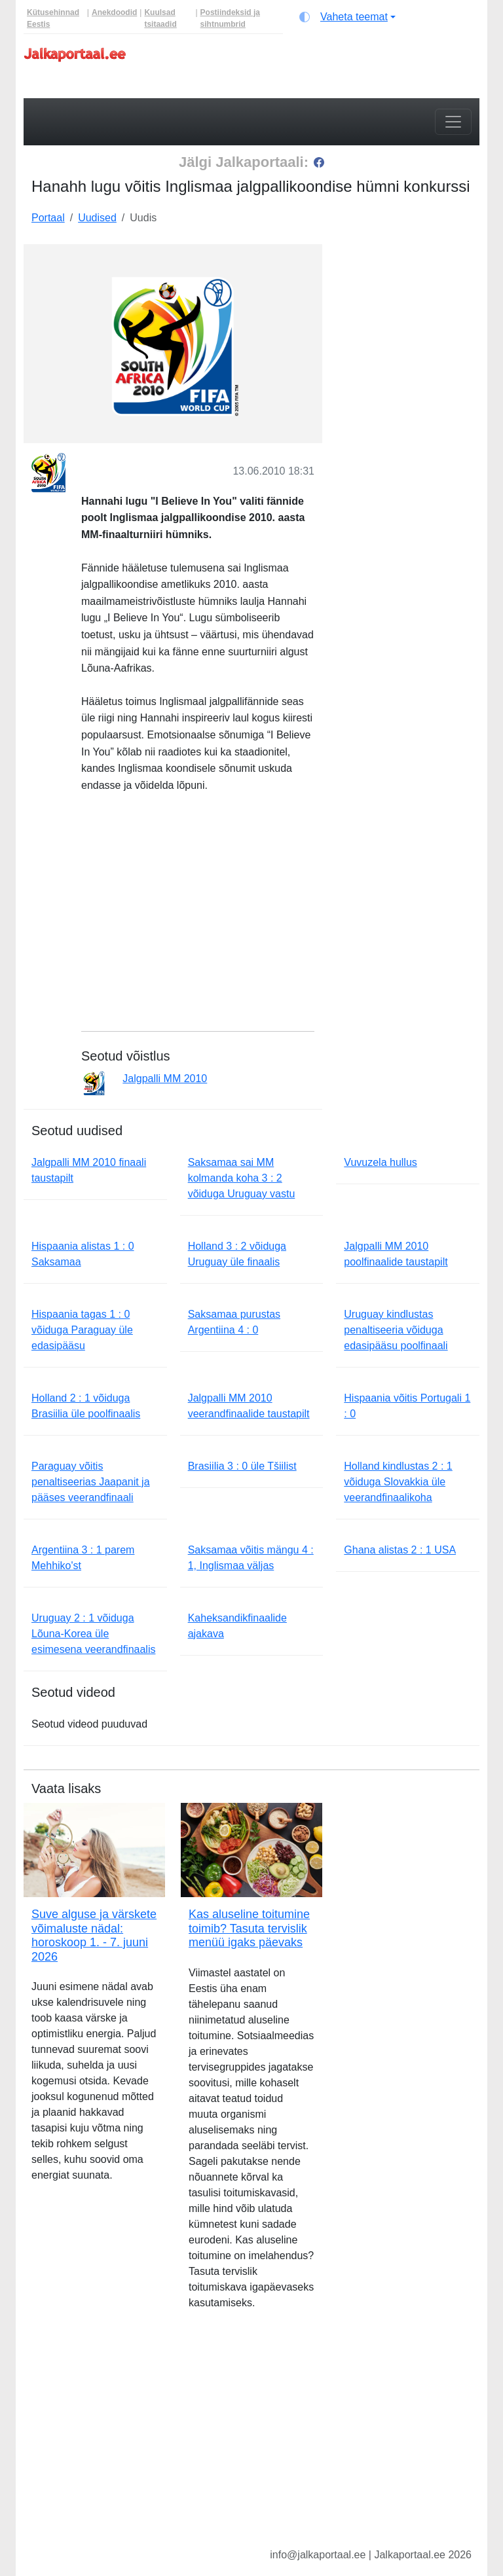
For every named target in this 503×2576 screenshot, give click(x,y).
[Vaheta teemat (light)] (347, 17)
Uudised (97, 217)
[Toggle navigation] (453, 122)
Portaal (48, 217)
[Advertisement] (408, 309)
